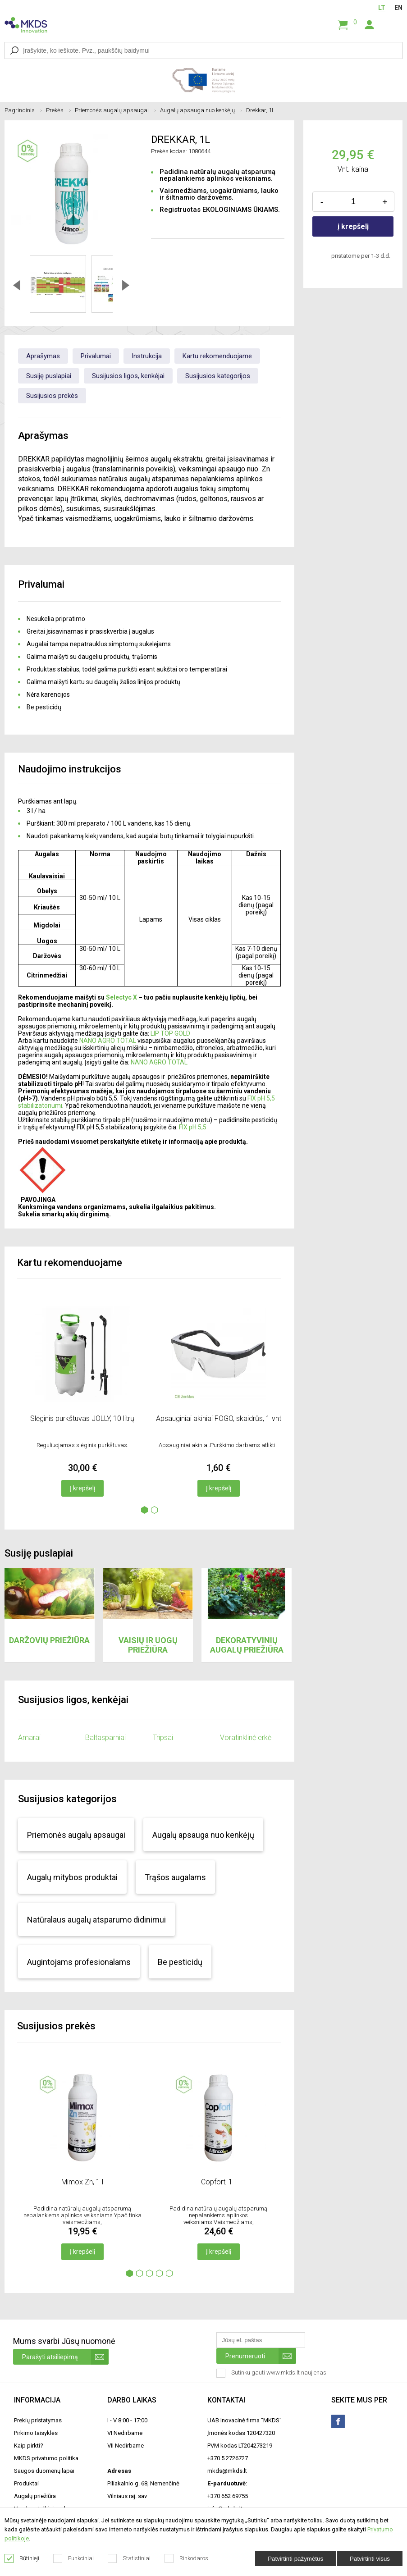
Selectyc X (121, 997)
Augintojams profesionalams (79, 1962)
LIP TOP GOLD (170, 1033)
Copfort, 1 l (218, 2182)
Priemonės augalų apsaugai (115, 110)
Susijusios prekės (52, 396)
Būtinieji (22, 2558)
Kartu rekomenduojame (217, 356)
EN (398, 7)
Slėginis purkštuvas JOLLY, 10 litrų (82, 1418)
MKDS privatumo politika (46, 2458)
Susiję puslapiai (48, 376)
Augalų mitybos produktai (72, 1877)
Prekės (58, 110)
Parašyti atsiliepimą (65, 2357)
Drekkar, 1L (260, 110)
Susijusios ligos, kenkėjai (128, 376)
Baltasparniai (105, 1737)
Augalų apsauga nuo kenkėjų (201, 110)
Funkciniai (73, 2558)
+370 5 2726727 (227, 2458)
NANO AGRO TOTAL (107, 1040)
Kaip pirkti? (28, 2445)
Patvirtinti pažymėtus (295, 2558)
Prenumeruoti (260, 2356)
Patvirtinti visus (370, 2558)
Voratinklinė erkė (245, 1737)
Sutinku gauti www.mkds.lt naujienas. (272, 2373)
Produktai (26, 2483)
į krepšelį (353, 226)
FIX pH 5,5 (193, 1127)
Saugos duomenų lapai (44, 2470)
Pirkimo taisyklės (36, 2433)
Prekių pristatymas (38, 2420)
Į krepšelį (82, 1488)
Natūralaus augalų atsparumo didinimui (96, 1919)
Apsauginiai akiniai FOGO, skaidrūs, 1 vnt (218, 1418)
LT (381, 7)
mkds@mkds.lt (227, 2470)
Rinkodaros (187, 2558)
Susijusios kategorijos (217, 376)
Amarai (29, 1737)
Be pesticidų (180, 1962)
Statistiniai (129, 2558)
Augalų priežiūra (35, 2496)
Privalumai (96, 356)
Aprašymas (43, 356)
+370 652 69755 (227, 2496)
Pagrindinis (23, 110)
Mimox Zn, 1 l (82, 2182)
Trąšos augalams (175, 1877)
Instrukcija (147, 356)
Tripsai (163, 1737)
